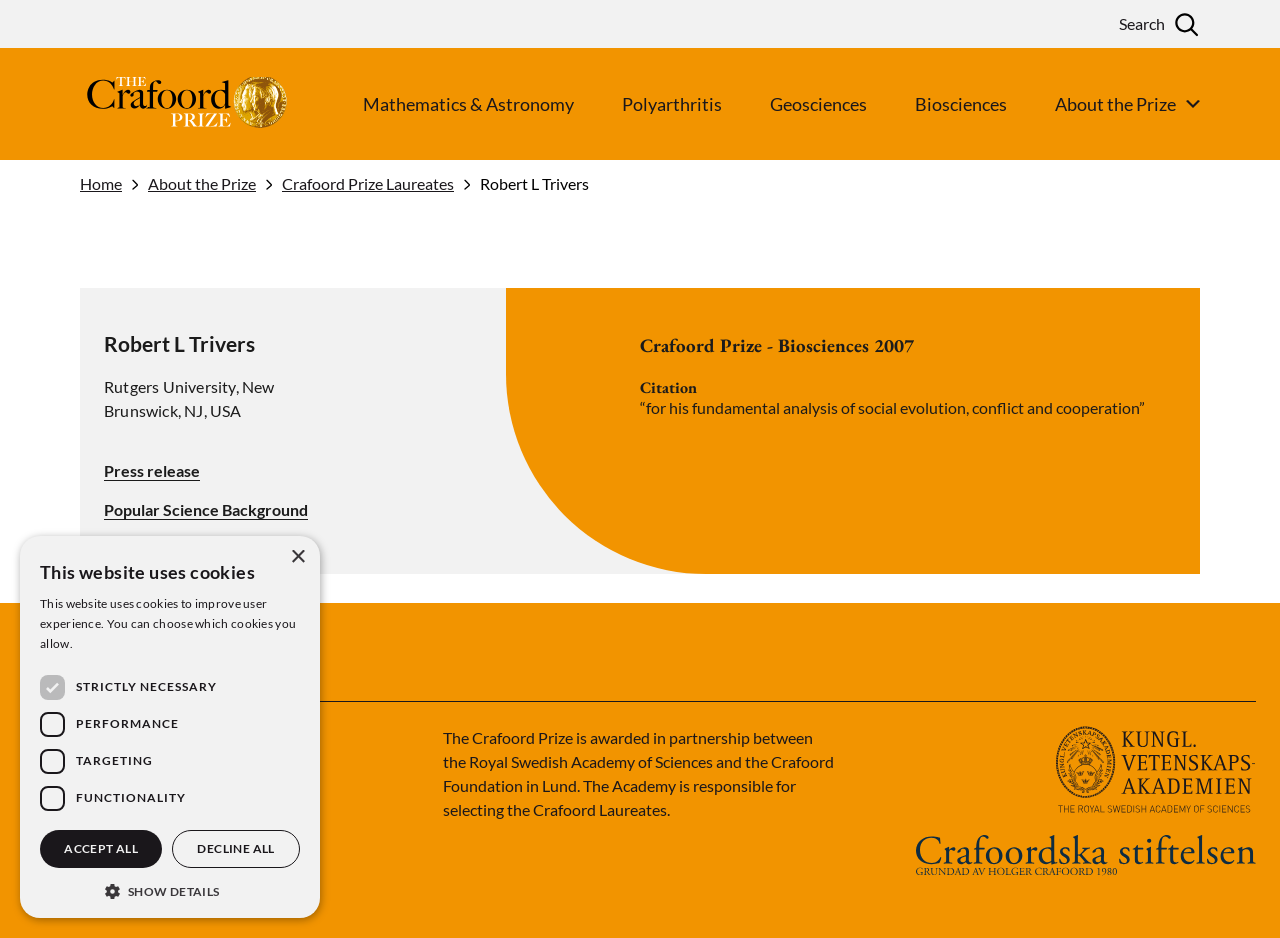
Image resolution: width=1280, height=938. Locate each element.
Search (1142, 23)
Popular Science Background (206, 510)
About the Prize (202, 184)
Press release (152, 470)
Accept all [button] (101, 848)
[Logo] (150, 104)
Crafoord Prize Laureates (368, 184)
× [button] (297, 557)
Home (101, 184)
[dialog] (170, 727)
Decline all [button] (235, 848)
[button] (170, 889)
